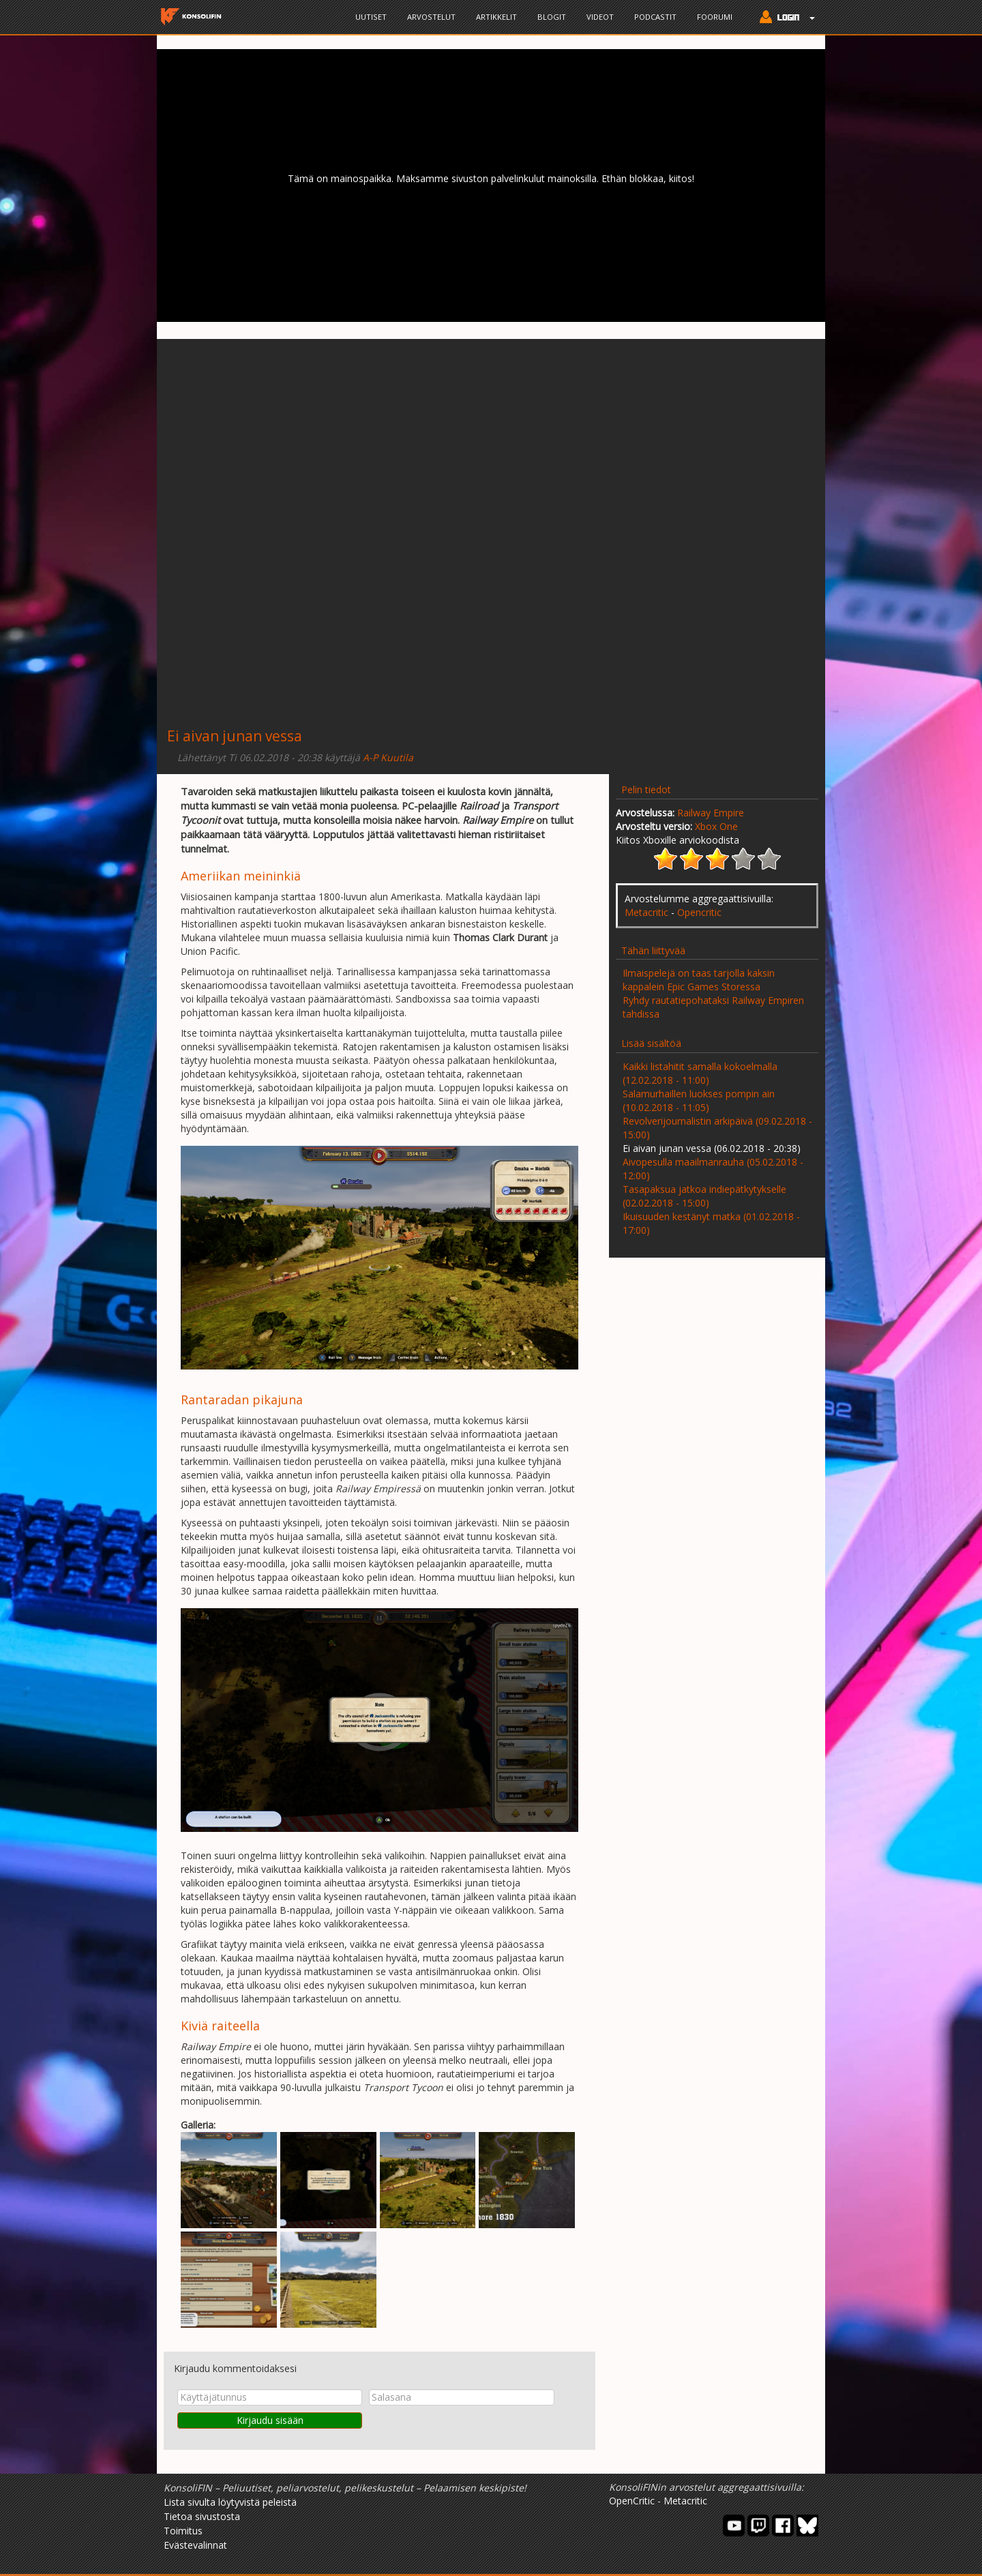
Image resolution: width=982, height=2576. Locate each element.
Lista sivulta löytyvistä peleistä (230, 2502)
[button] (784, 18)
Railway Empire (710, 812)
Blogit (551, 17)
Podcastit (655, 17)
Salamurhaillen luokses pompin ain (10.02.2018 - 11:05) (699, 1100)
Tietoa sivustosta (202, 2516)
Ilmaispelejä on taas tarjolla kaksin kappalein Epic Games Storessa (699, 979)
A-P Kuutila (388, 757)
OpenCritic (632, 2500)
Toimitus (183, 2530)
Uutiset (371, 17)
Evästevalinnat (195, 2544)
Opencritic (699, 912)
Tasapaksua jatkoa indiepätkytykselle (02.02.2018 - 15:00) (704, 1196)
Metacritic (646, 912)
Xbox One (716, 826)
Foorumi (714, 17)
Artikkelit (496, 17)
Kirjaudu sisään (270, 2420)
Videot (600, 17)
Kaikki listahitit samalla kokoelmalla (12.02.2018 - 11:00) (700, 1073)
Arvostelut (431, 17)
